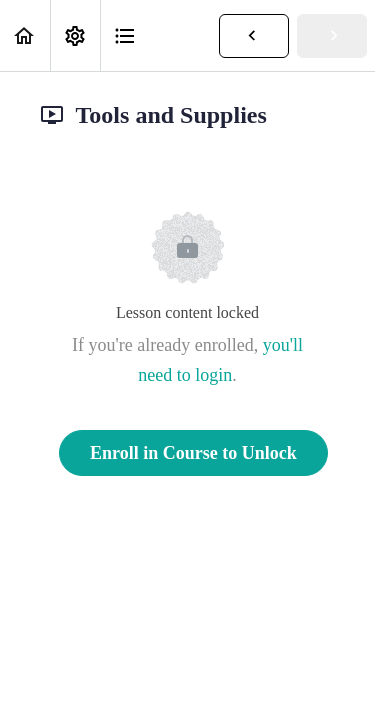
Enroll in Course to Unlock (193, 453)
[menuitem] (75, 35)
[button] (25, 35)
